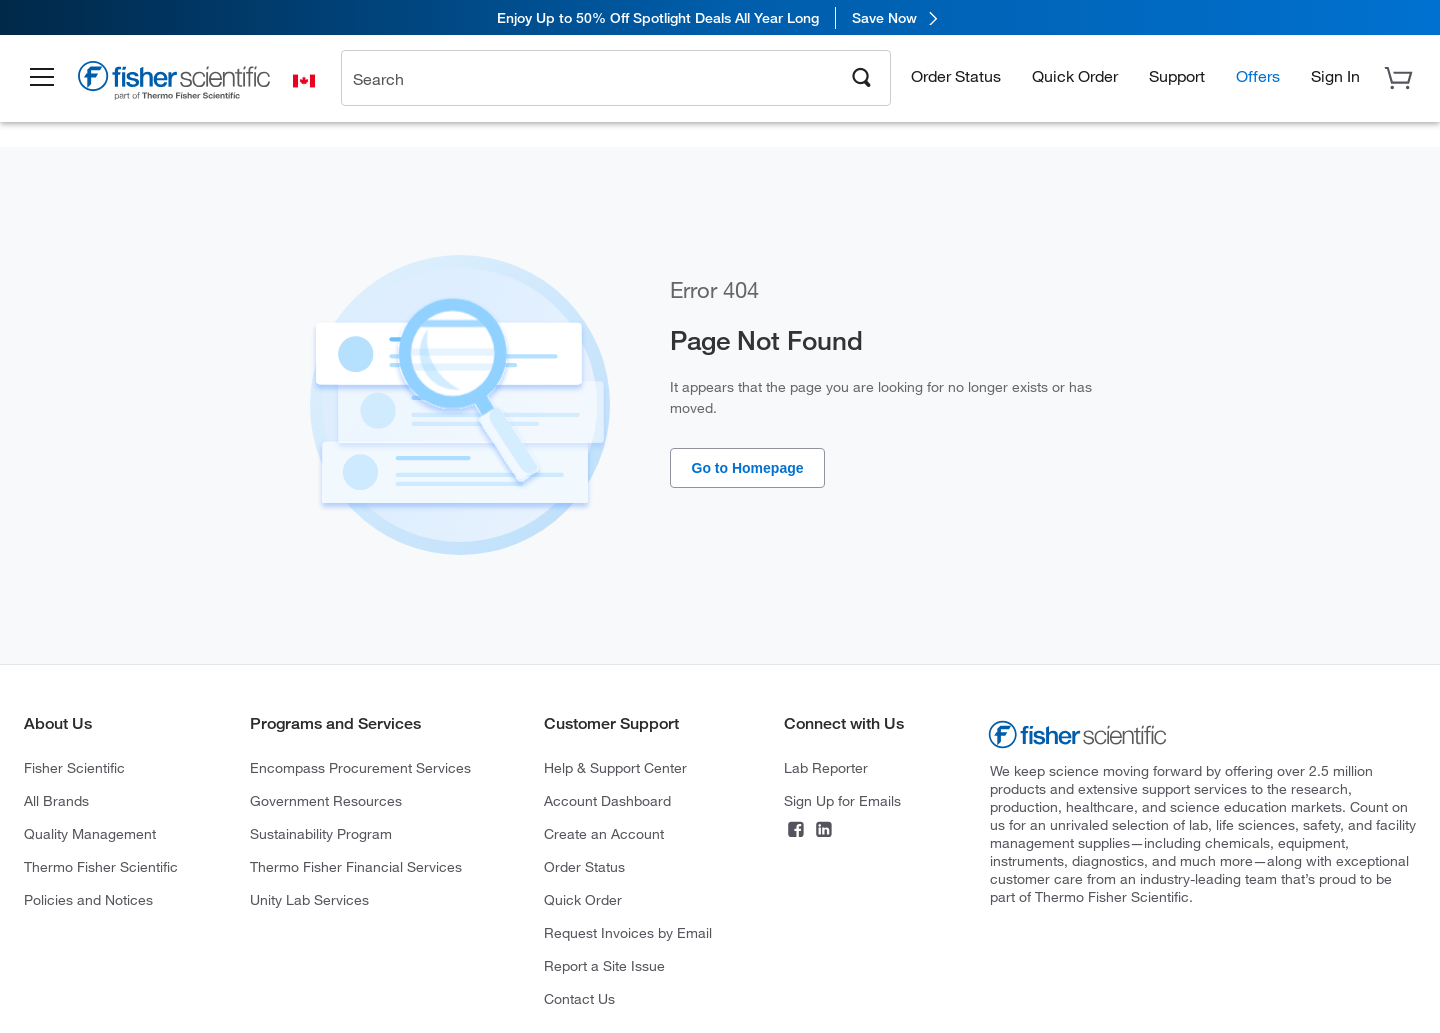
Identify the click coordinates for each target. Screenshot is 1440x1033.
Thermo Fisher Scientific (101, 866)
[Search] (862, 76)
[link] (720, 17)
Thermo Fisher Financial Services (356, 866)
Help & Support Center (615, 767)
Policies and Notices (88, 899)
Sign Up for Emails (842, 800)
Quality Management (90, 833)
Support (1177, 75)
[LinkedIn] (824, 831)
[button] (42, 78)
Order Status (956, 75)
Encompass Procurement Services (360, 767)
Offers (1258, 75)
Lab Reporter (826, 767)
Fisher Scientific (74, 767)
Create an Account (604, 833)
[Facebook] (796, 831)
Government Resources (326, 800)
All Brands (56, 800)
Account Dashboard (607, 800)
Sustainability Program (321, 833)
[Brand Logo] (175, 83)
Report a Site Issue (604, 965)
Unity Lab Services (309, 899)
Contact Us (579, 998)
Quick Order (1075, 75)
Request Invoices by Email (628, 932)
